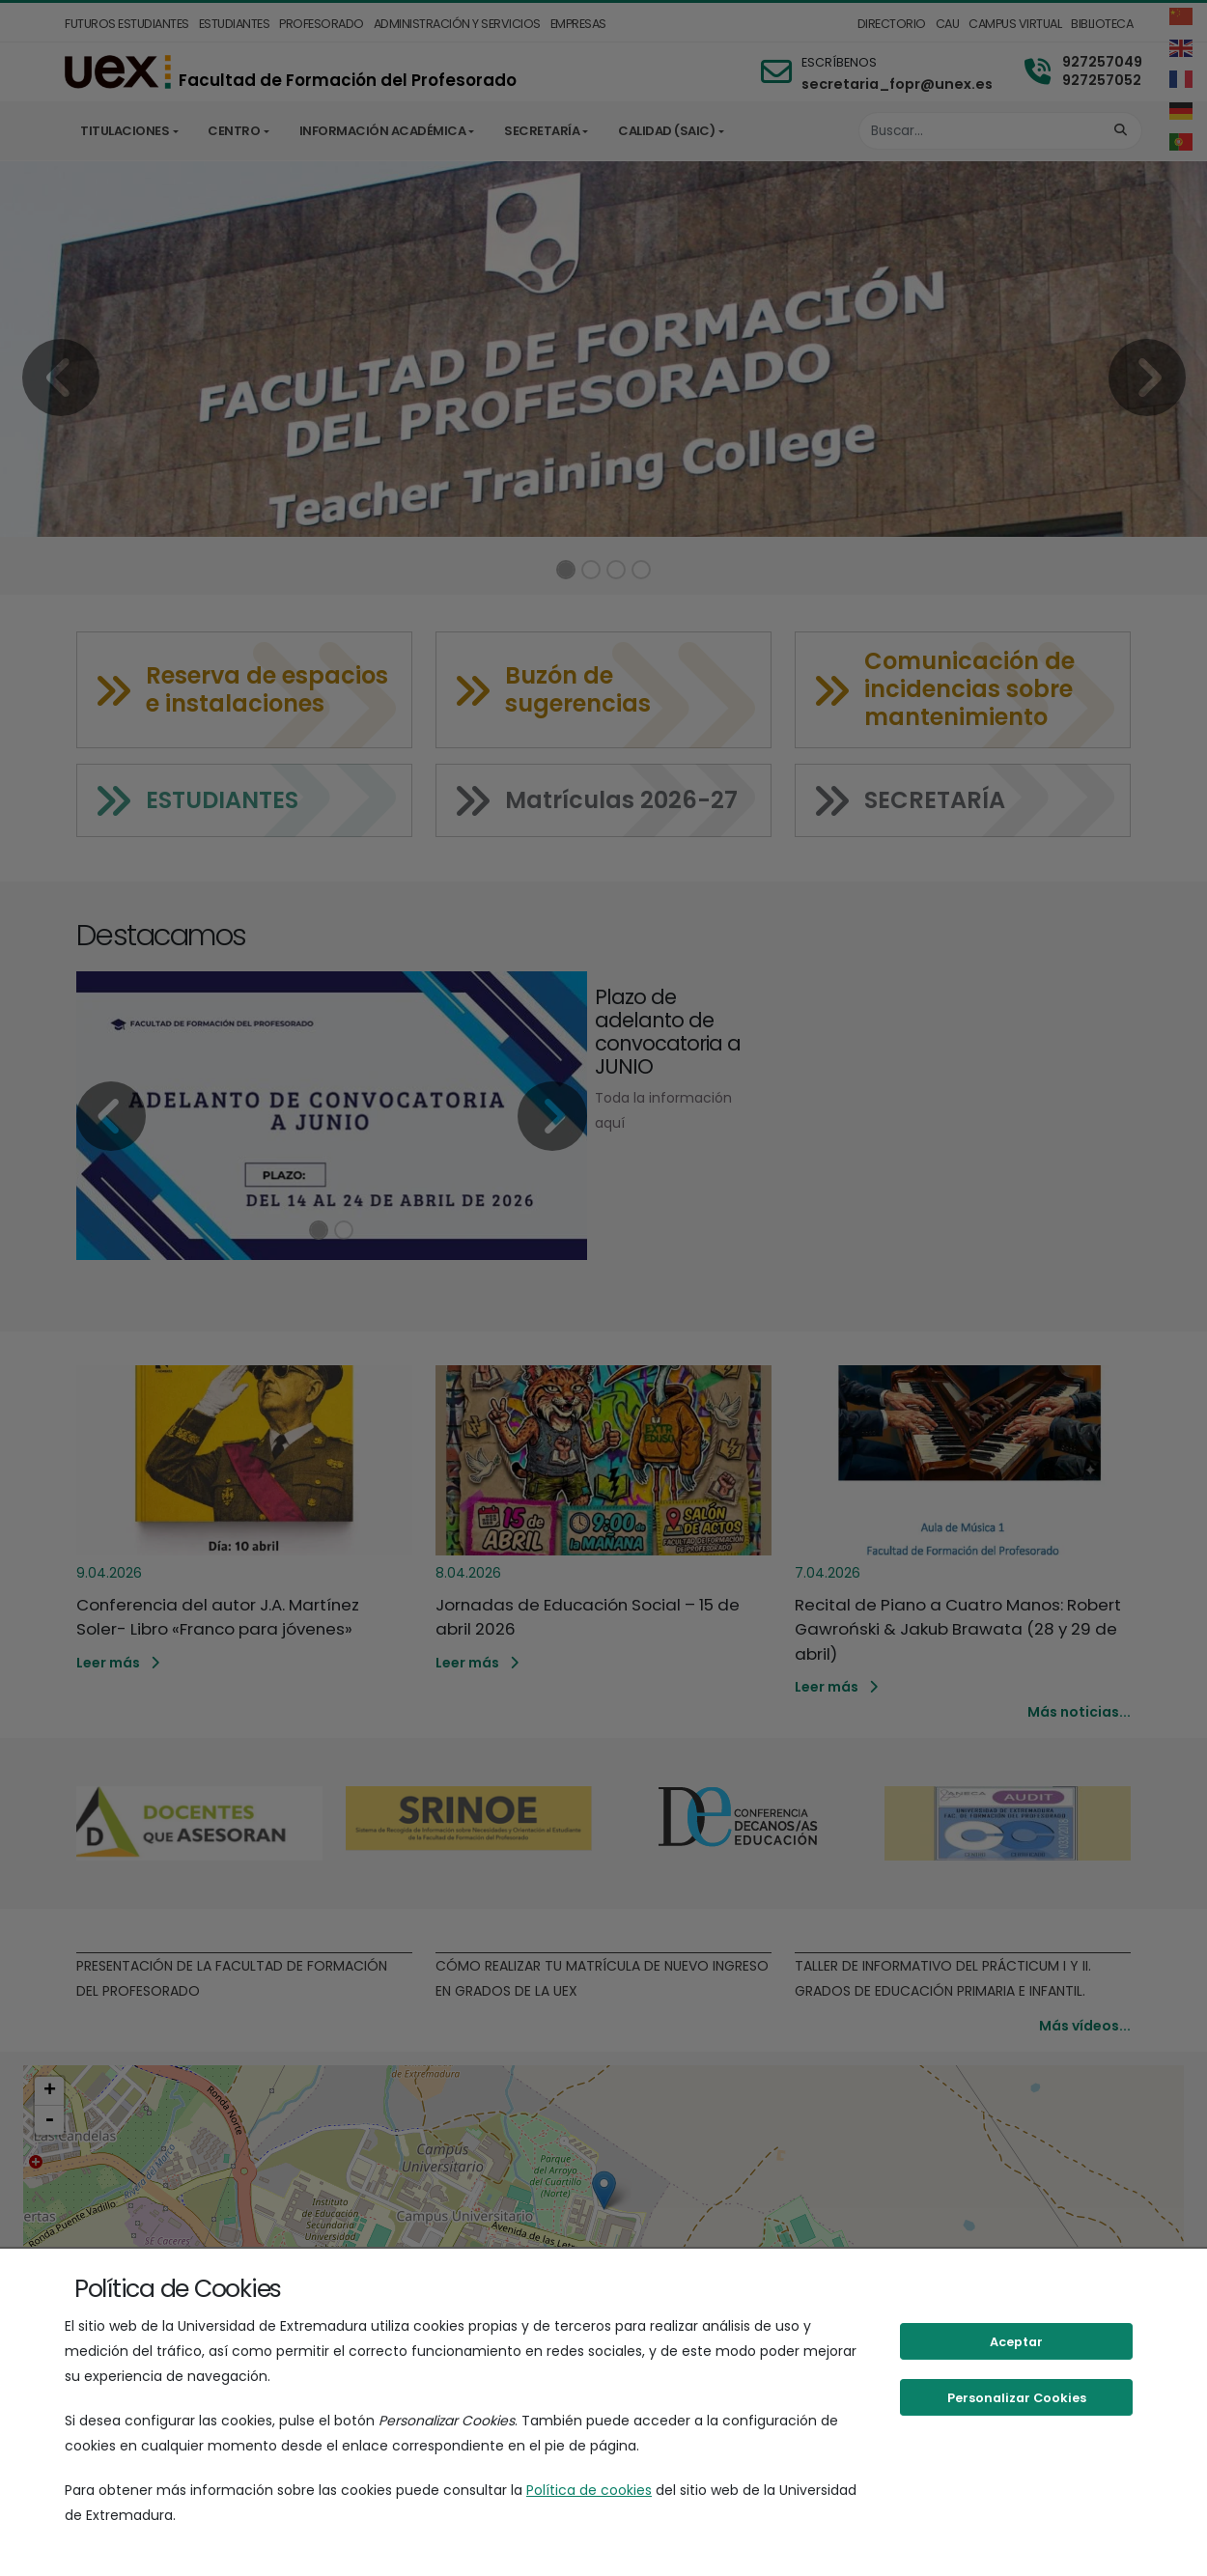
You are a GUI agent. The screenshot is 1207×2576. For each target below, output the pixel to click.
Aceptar (1016, 2342)
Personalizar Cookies (1016, 2398)
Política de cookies (589, 2490)
